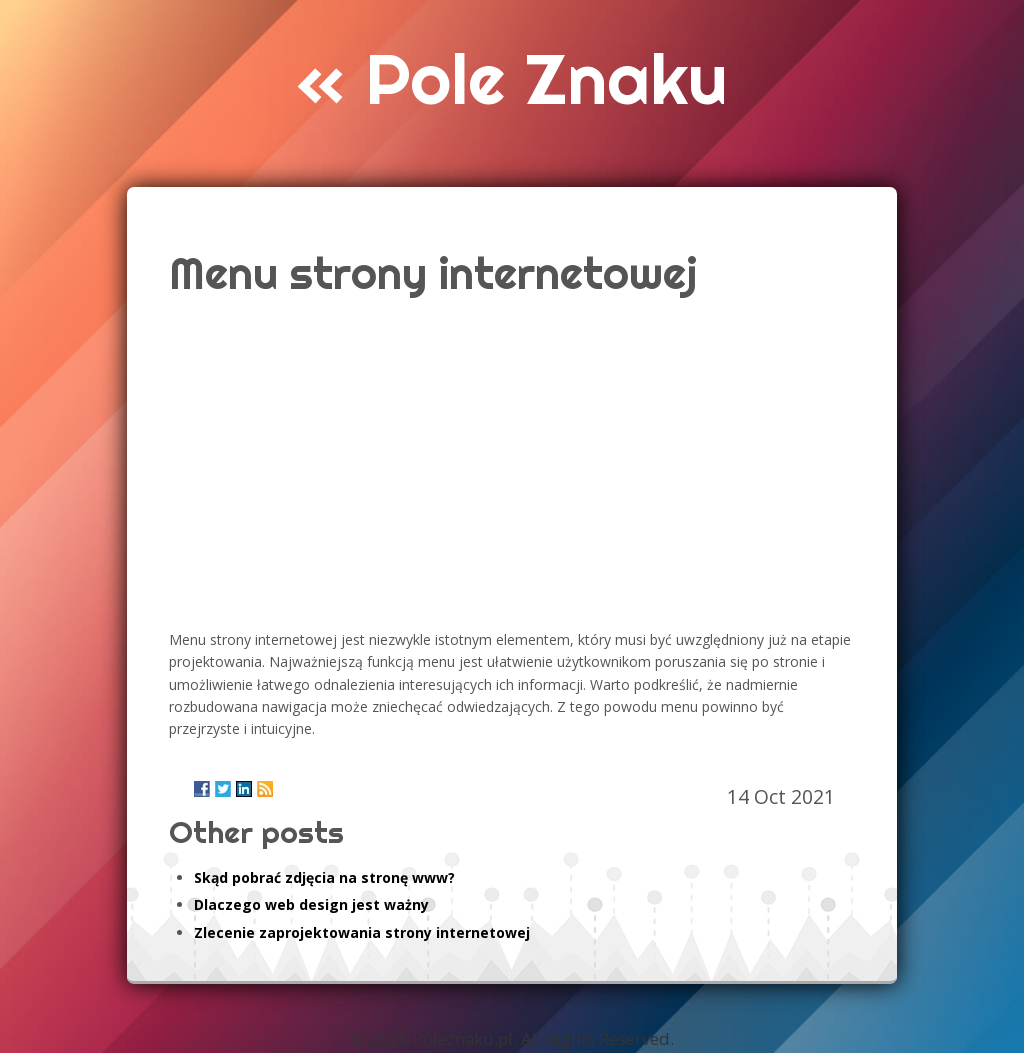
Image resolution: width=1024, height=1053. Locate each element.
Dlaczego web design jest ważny (311, 904)
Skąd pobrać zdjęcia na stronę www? (324, 877)
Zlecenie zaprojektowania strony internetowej (362, 932)
